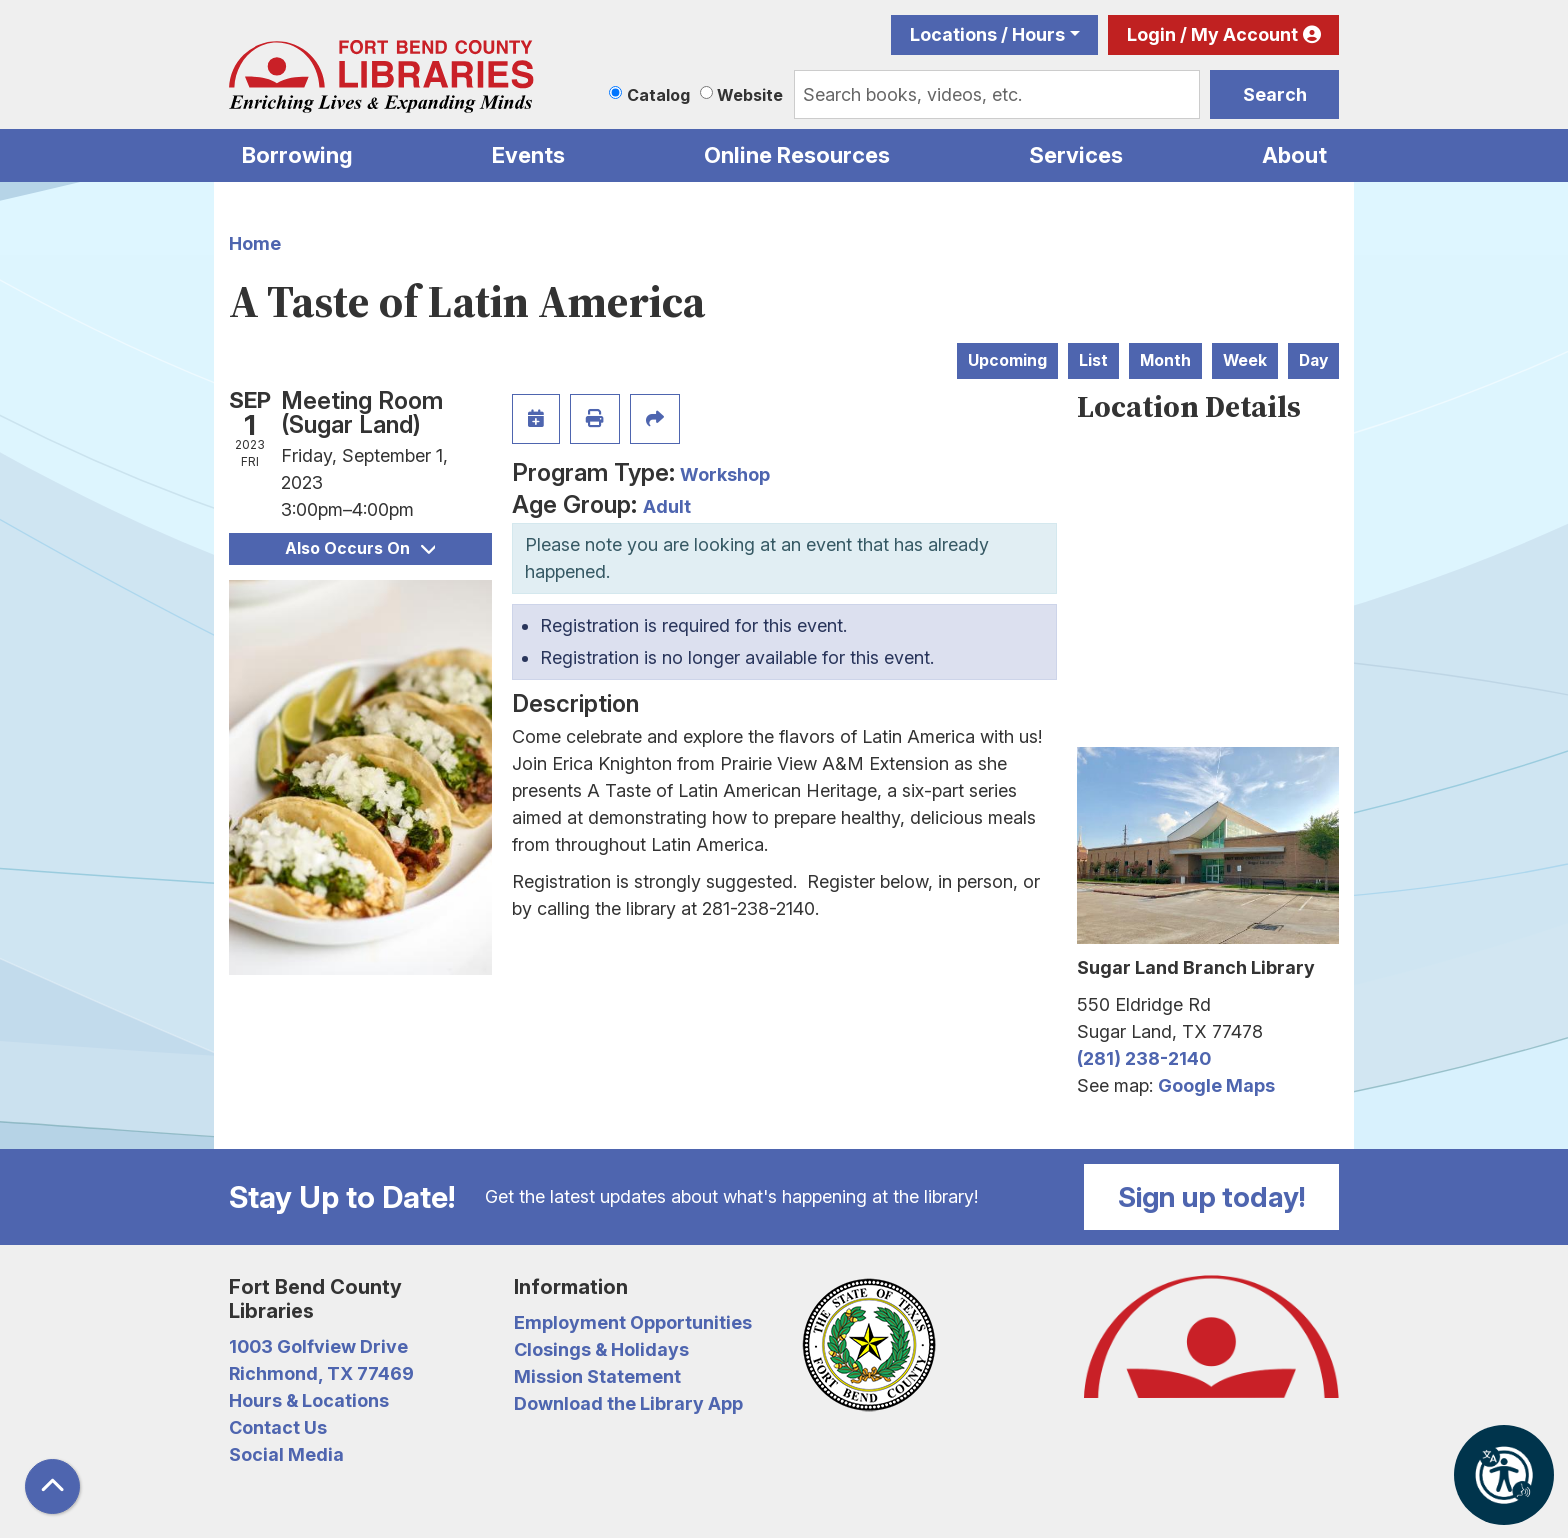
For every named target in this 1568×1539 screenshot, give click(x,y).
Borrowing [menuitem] (297, 155)
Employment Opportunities (633, 1322)
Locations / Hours (987, 34)
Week (1245, 360)
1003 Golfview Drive (318, 1346)
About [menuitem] (1294, 155)
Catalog (658, 95)
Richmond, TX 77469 (321, 1373)
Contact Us (278, 1427)
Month (1165, 360)
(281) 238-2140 (1144, 1058)
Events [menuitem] (528, 155)
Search (1275, 94)
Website (750, 95)
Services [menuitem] (1076, 155)
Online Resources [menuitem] (797, 155)
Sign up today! (1212, 1197)
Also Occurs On (360, 548)
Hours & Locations (309, 1400)
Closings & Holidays (601, 1349)
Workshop (725, 474)
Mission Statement (597, 1376)
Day (1313, 360)
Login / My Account (1212, 34)
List (1093, 360)
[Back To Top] (52, 1486)
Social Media (286, 1454)
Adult (667, 506)
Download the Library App (628, 1403)
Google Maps (1216, 1085)
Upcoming (1007, 360)
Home (255, 243)
